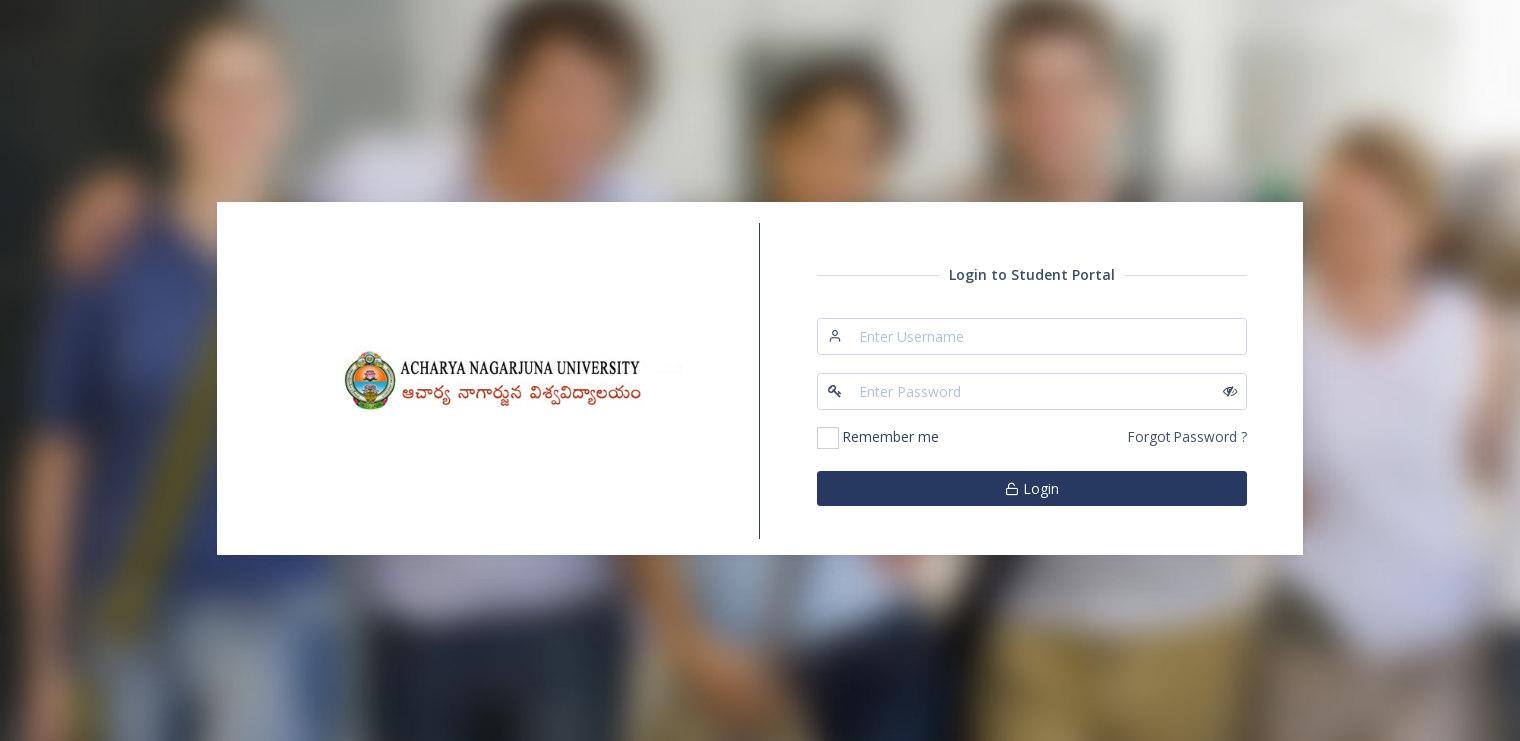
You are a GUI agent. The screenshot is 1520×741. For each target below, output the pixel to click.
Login (1032, 488)
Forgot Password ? (1187, 436)
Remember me (891, 436)
